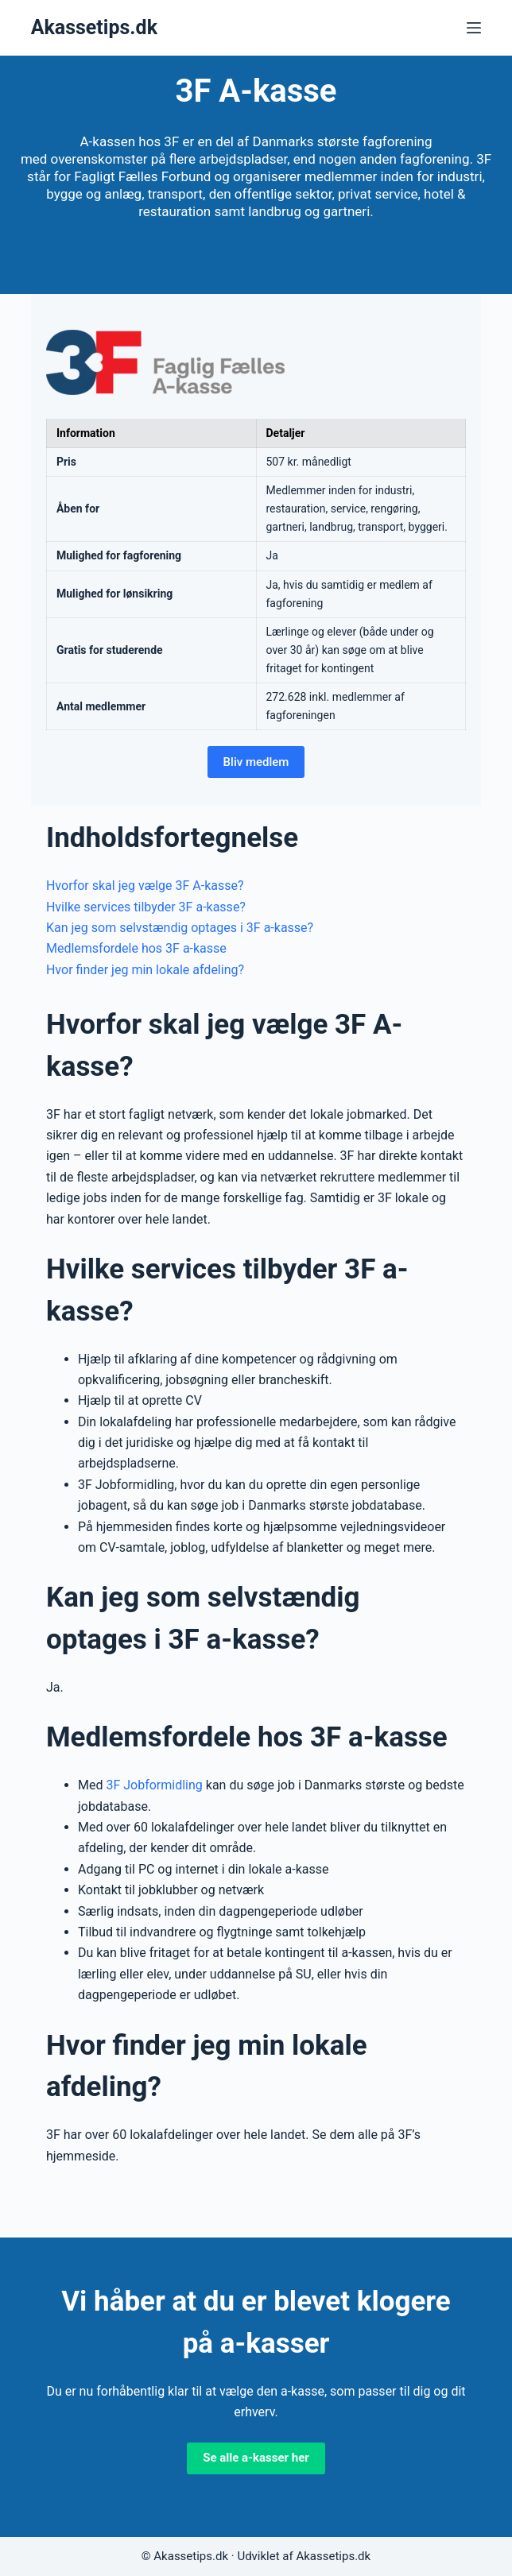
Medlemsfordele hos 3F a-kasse (136, 948)
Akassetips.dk (94, 27)
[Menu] (474, 28)
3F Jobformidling (154, 1785)
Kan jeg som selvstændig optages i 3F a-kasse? (179, 927)
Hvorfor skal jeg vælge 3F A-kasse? (145, 885)
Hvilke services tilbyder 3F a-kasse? (146, 907)
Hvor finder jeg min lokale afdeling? (145, 969)
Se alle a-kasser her (256, 2457)
